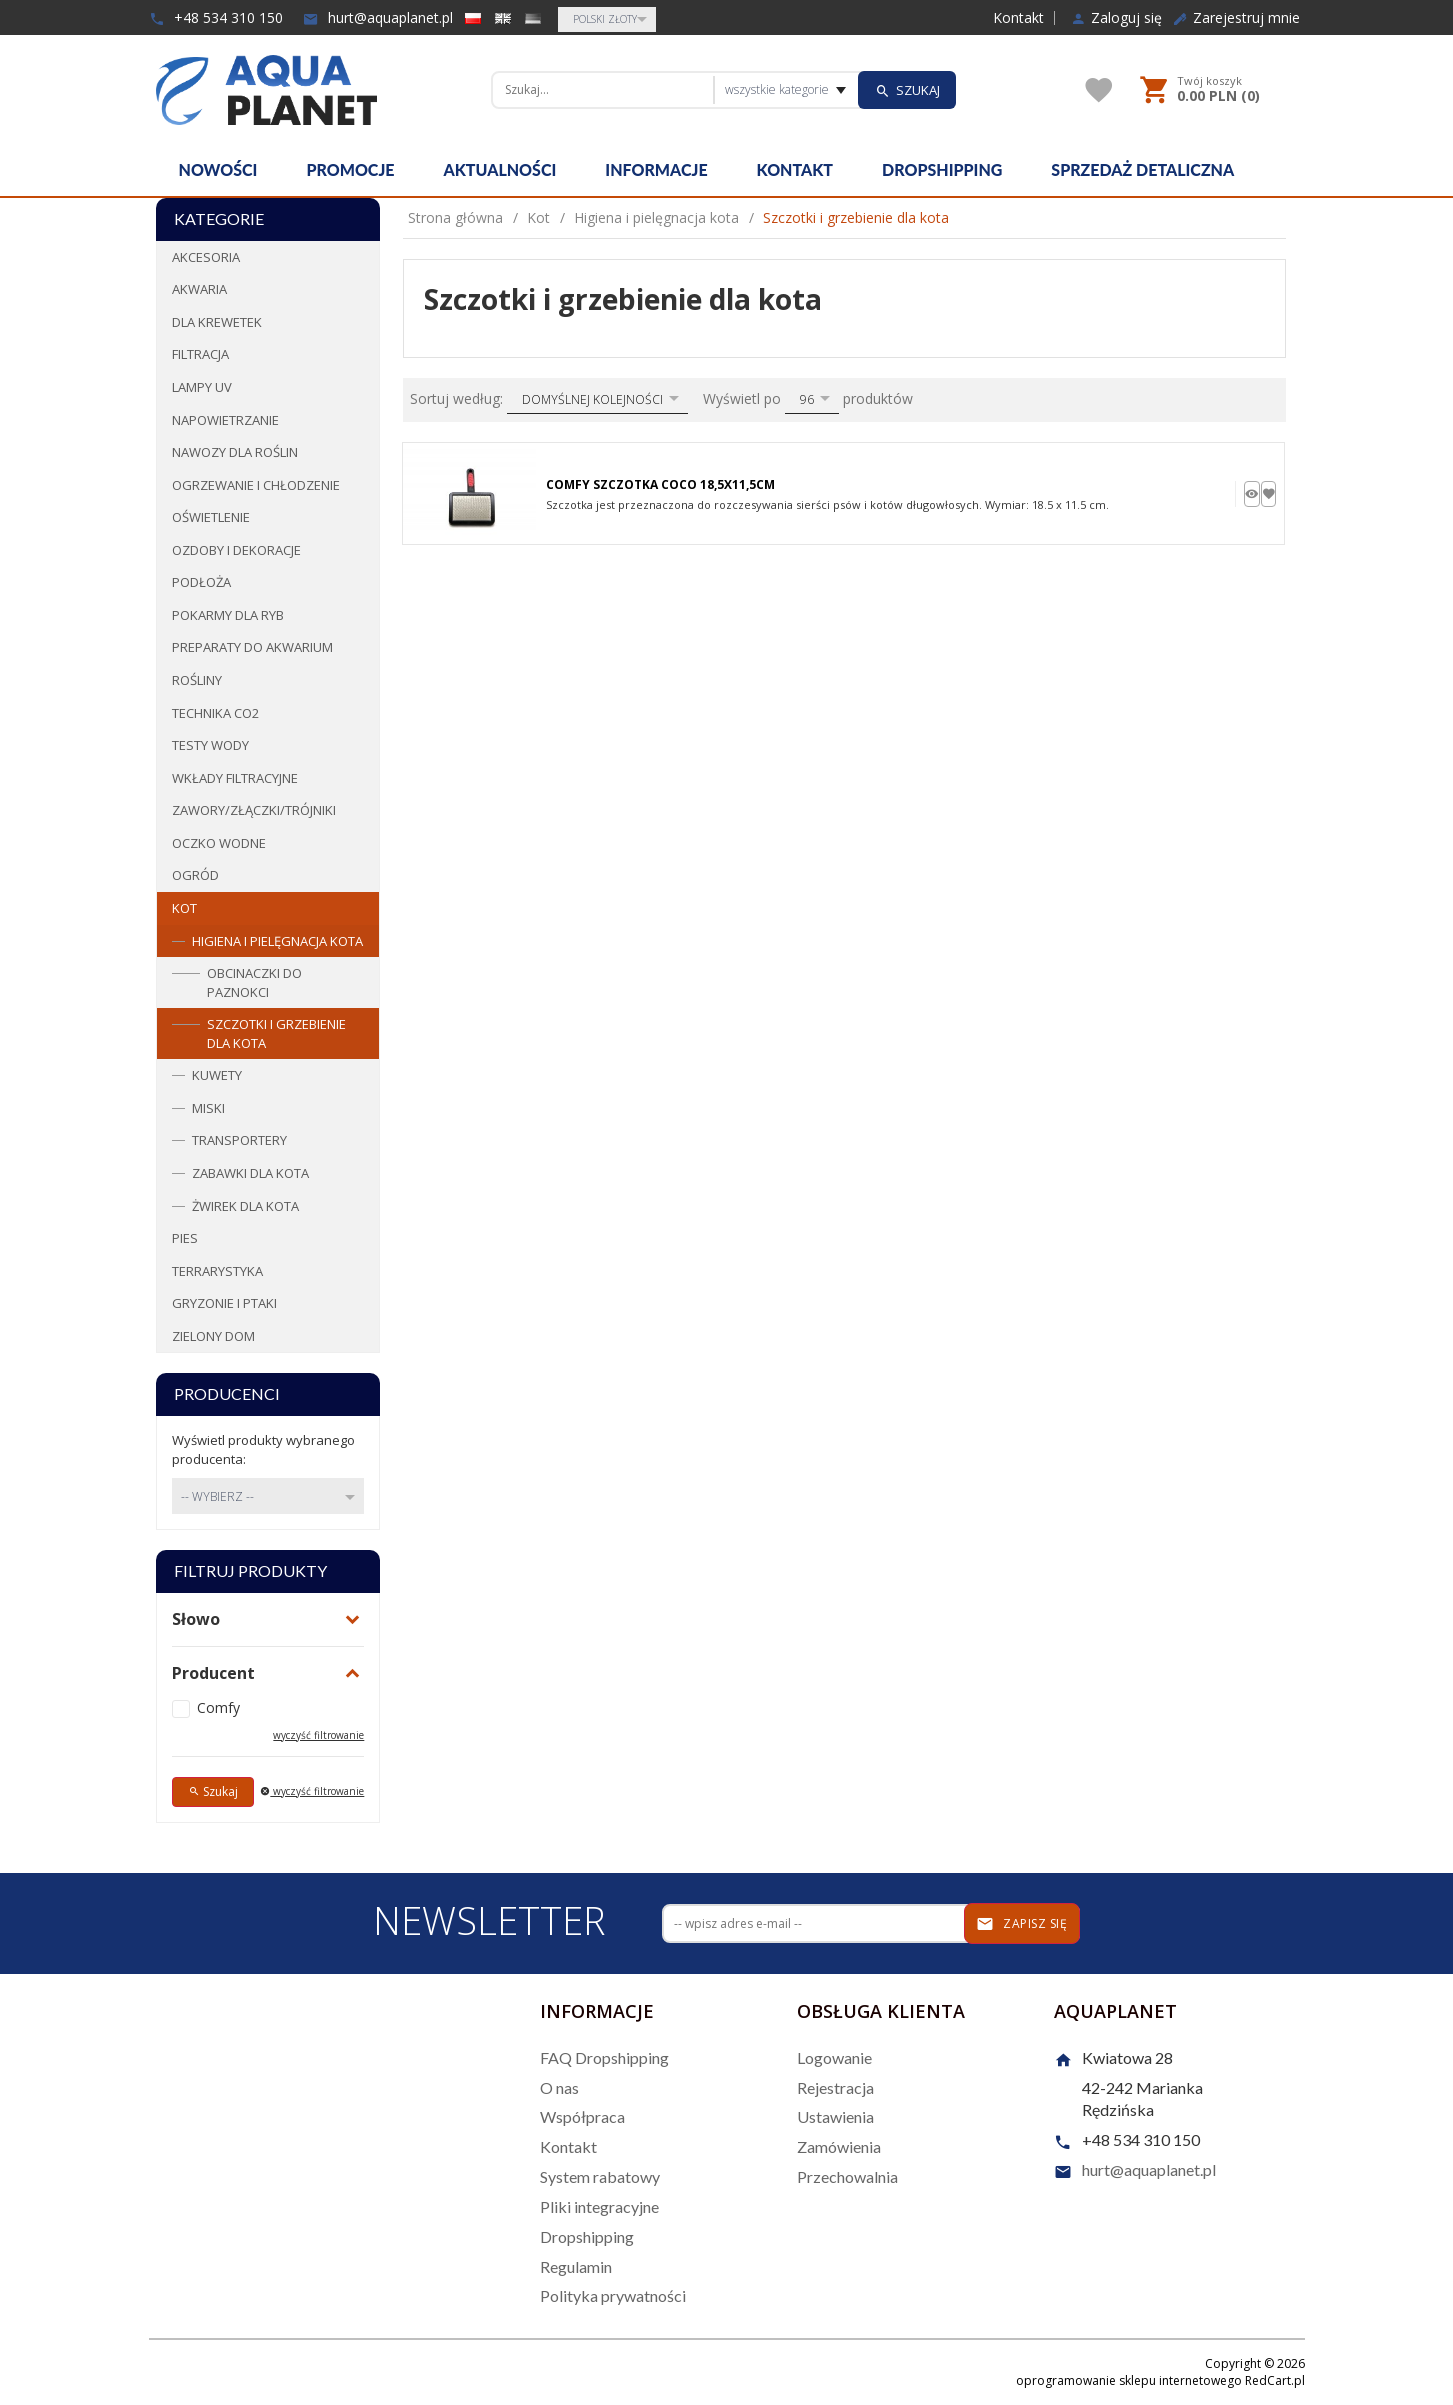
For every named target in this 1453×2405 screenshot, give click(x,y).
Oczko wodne (219, 843)
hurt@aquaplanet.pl (378, 17)
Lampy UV (202, 387)
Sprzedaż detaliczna (1142, 169)
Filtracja (200, 354)
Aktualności (500, 169)
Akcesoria (206, 257)
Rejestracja (835, 2087)
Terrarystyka (217, 1271)
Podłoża (201, 582)
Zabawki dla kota (250, 1173)
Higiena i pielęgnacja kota (277, 941)
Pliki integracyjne (599, 2206)
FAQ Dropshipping (604, 2057)
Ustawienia (835, 2116)
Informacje (656, 169)
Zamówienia (839, 2146)
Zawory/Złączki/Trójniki (254, 810)
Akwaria (199, 289)
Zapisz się (1021, 1924)
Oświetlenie (211, 517)
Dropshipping (942, 169)
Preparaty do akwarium (252, 647)
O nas (559, 2087)
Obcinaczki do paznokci (254, 982)
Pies (185, 1238)
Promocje (350, 169)
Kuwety (217, 1075)
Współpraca (582, 2116)
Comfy (218, 1707)
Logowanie (834, 2057)
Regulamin (576, 2266)
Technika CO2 (215, 713)
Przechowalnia (847, 2176)
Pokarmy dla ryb (228, 615)
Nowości (218, 169)
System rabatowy (600, 2176)
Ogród (195, 875)
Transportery (239, 1140)
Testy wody (210, 745)
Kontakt (1018, 18)
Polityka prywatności (613, 2295)
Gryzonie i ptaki (224, 1303)
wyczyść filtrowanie (318, 1735)
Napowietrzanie (225, 420)
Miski (208, 1108)
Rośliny (197, 680)
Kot (184, 908)
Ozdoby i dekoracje (236, 550)
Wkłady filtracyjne (235, 778)
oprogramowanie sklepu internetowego (1129, 2380)
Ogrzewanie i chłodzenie (256, 485)
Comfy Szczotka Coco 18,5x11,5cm (660, 484)
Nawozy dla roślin (235, 452)
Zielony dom (213, 1336)
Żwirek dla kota (245, 1206)
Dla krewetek (217, 322)
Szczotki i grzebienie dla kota (276, 1033)
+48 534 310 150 (216, 17)
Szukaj (213, 1791)
